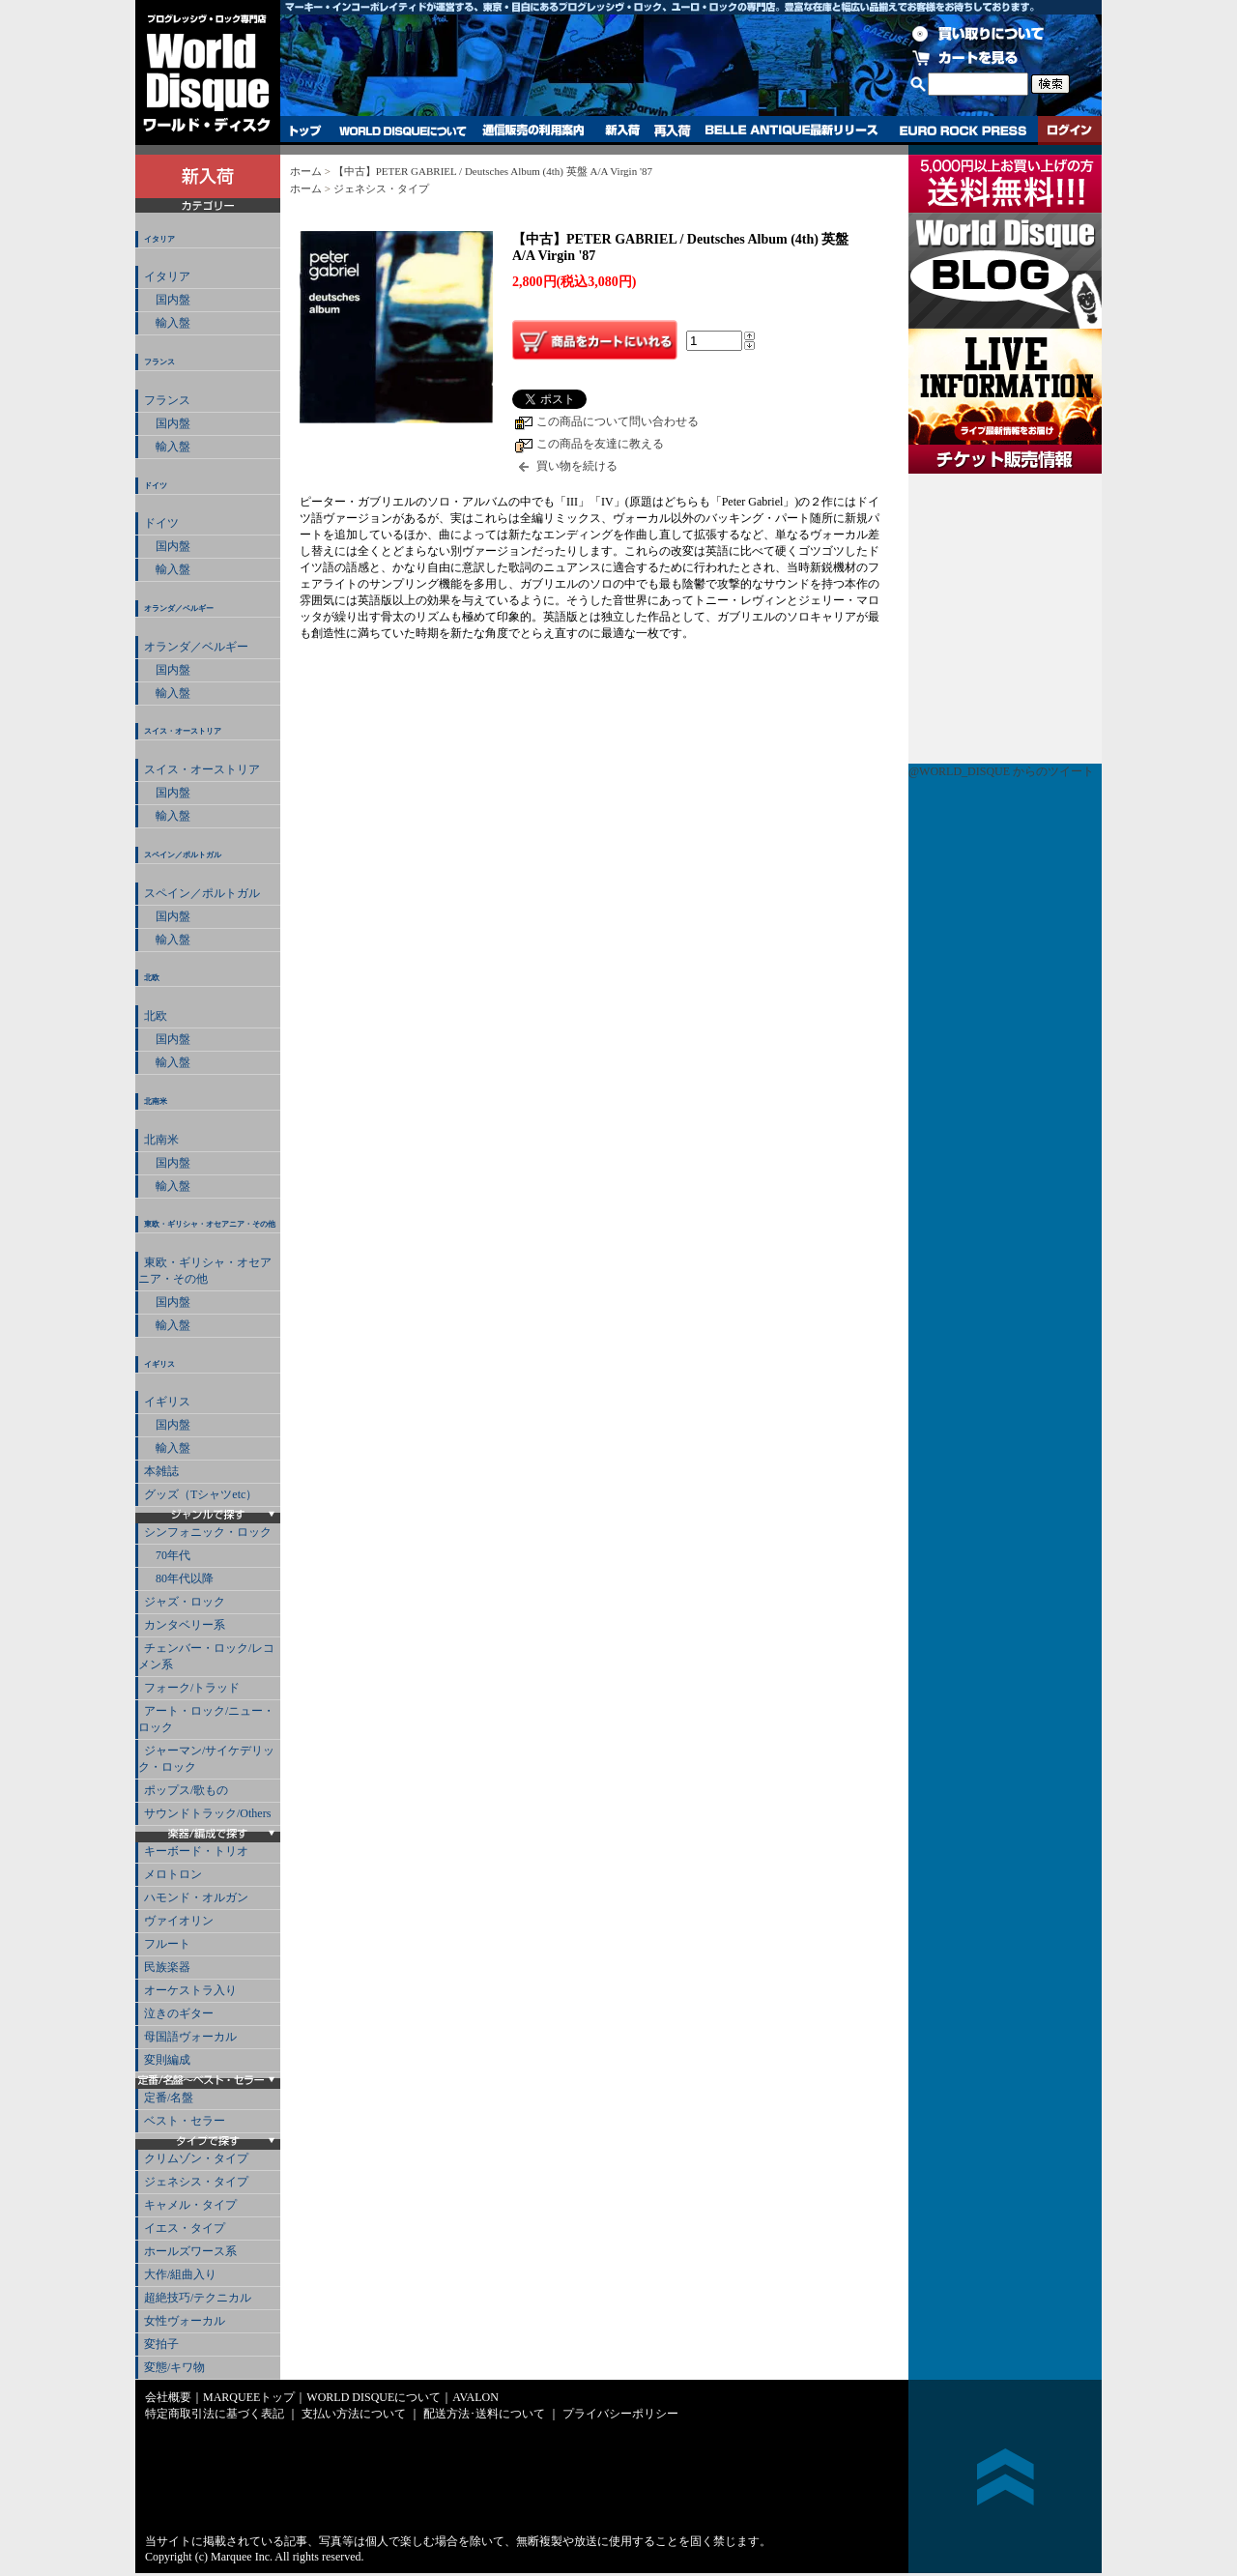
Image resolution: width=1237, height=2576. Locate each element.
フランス (159, 362)
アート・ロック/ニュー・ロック (206, 1719)
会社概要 (168, 2397)
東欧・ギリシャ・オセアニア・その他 (209, 1224)
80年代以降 (179, 1578)
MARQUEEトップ (249, 2397)
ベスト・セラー (184, 2120)
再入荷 (672, 130)
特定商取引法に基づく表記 (214, 2413)
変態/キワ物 (174, 2367)
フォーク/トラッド (192, 1687)
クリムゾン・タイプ (196, 2158)
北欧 (151, 977)
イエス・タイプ (184, 2228)
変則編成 (167, 2060)
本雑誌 (161, 1471)
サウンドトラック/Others (207, 1813)
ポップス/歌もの (186, 1790)
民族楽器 (167, 1967)
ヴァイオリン (179, 1920)
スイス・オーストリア (182, 731)
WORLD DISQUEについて (402, 130)
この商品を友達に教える (600, 443)
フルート (167, 1944)
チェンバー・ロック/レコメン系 (206, 1656)
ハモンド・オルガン (196, 1897)
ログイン (1070, 130)
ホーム (306, 171)
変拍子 (161, 2344)
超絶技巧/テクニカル (197, 2297)
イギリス (159, 1364)
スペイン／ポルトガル (182, 855)
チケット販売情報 (1005, 619)
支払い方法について (354, 2413)
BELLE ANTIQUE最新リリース (792, 130)
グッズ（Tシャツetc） (200, 1494)
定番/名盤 (168, 2097)
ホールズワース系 (190, 2251)
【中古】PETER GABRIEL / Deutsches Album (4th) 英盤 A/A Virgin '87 (492, 171)
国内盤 (167, 299)
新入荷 (622, 130)
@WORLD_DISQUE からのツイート (1001, 771)
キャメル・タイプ (190, 2205)
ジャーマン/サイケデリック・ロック (206, 1759)
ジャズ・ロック (184, 1601)
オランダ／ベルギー (179, 608)
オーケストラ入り (190, 1990)
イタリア (159, 239)
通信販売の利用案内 (533, 130)
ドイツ (155, 485)
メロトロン (173, 1874)
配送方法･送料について (484, 2413)
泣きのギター (179, 2013)
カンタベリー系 (184, 1625)
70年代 (167, 1555)
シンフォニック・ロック (208, 1532)
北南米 (155, 1101)
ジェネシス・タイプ (196, 2181)
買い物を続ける (577, 466)
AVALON (475, 2397)
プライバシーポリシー (620, 2413)
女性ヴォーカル (184, 2321)
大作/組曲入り (180, 2274)
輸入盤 (167, 323)
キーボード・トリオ (196, 1851)
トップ (305, 130)
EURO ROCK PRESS (963, 130)
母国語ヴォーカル (190, 2036)
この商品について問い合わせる (617, 421)
